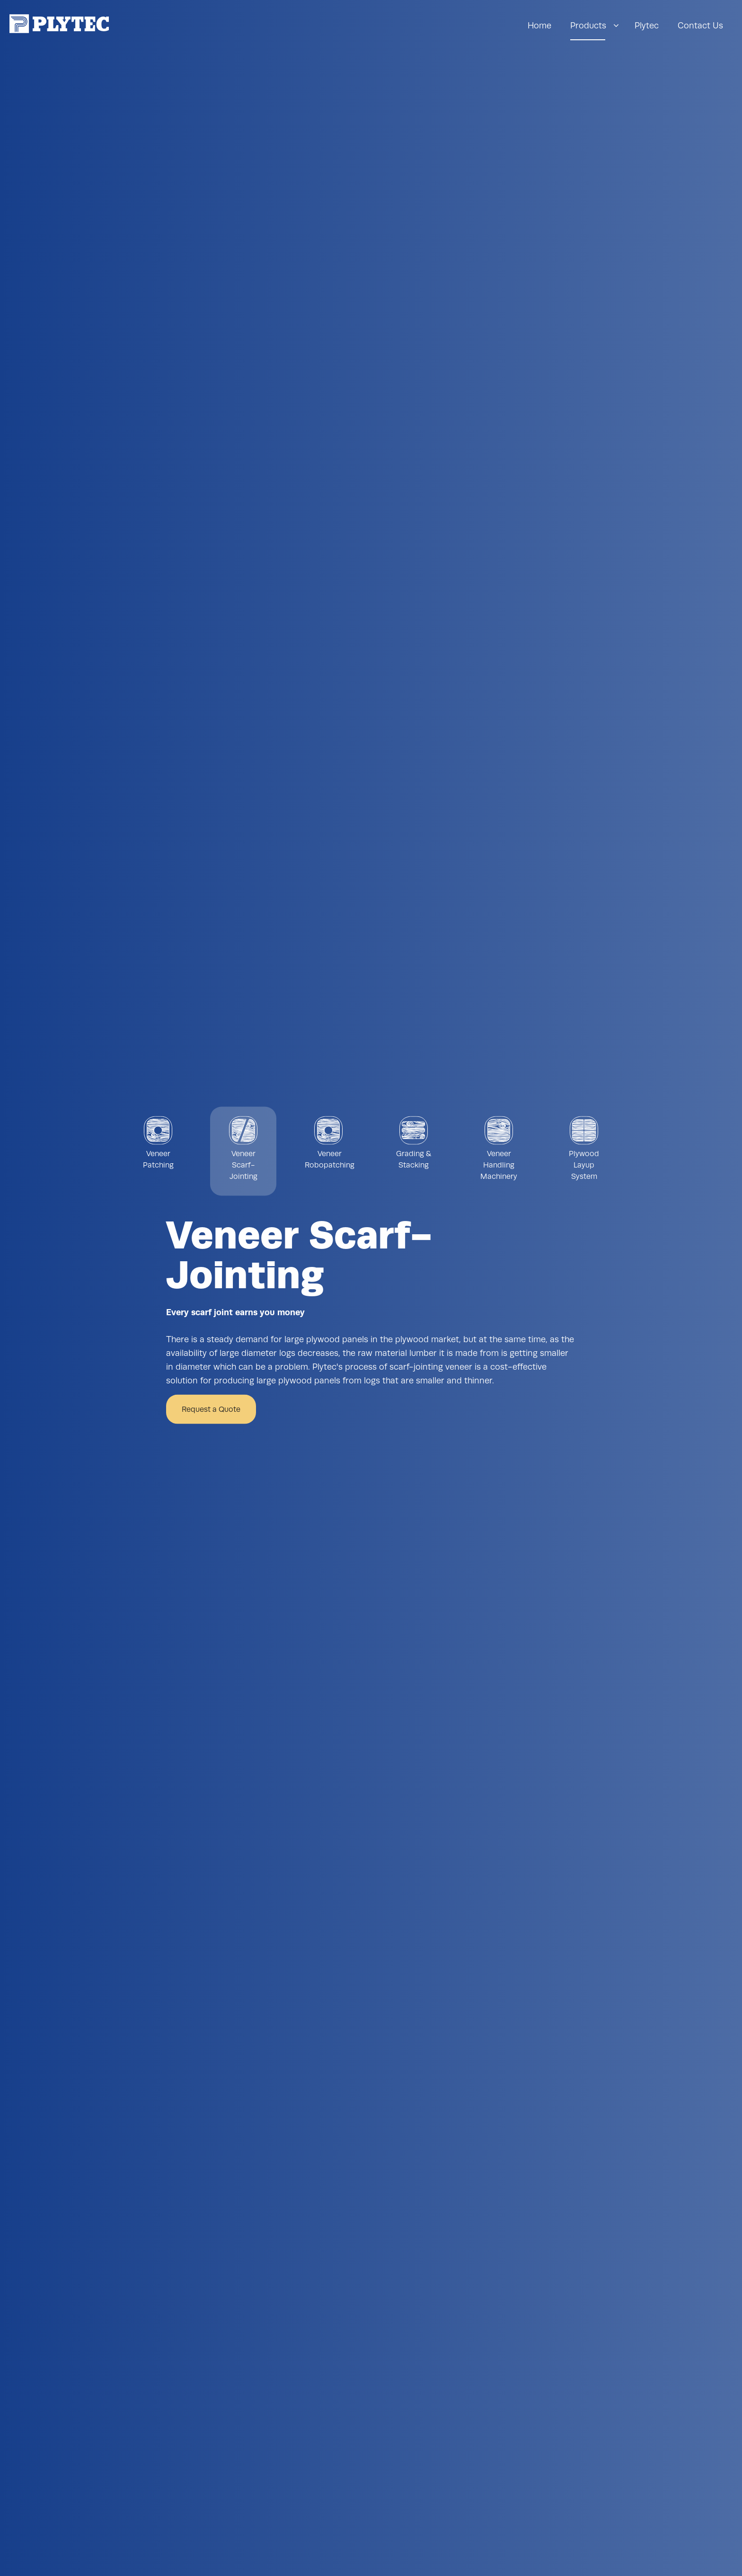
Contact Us (700, 25)
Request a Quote (211, 1409)
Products (588, 25)
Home (539, 25)
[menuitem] (539, 25)
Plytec (647, 25)
